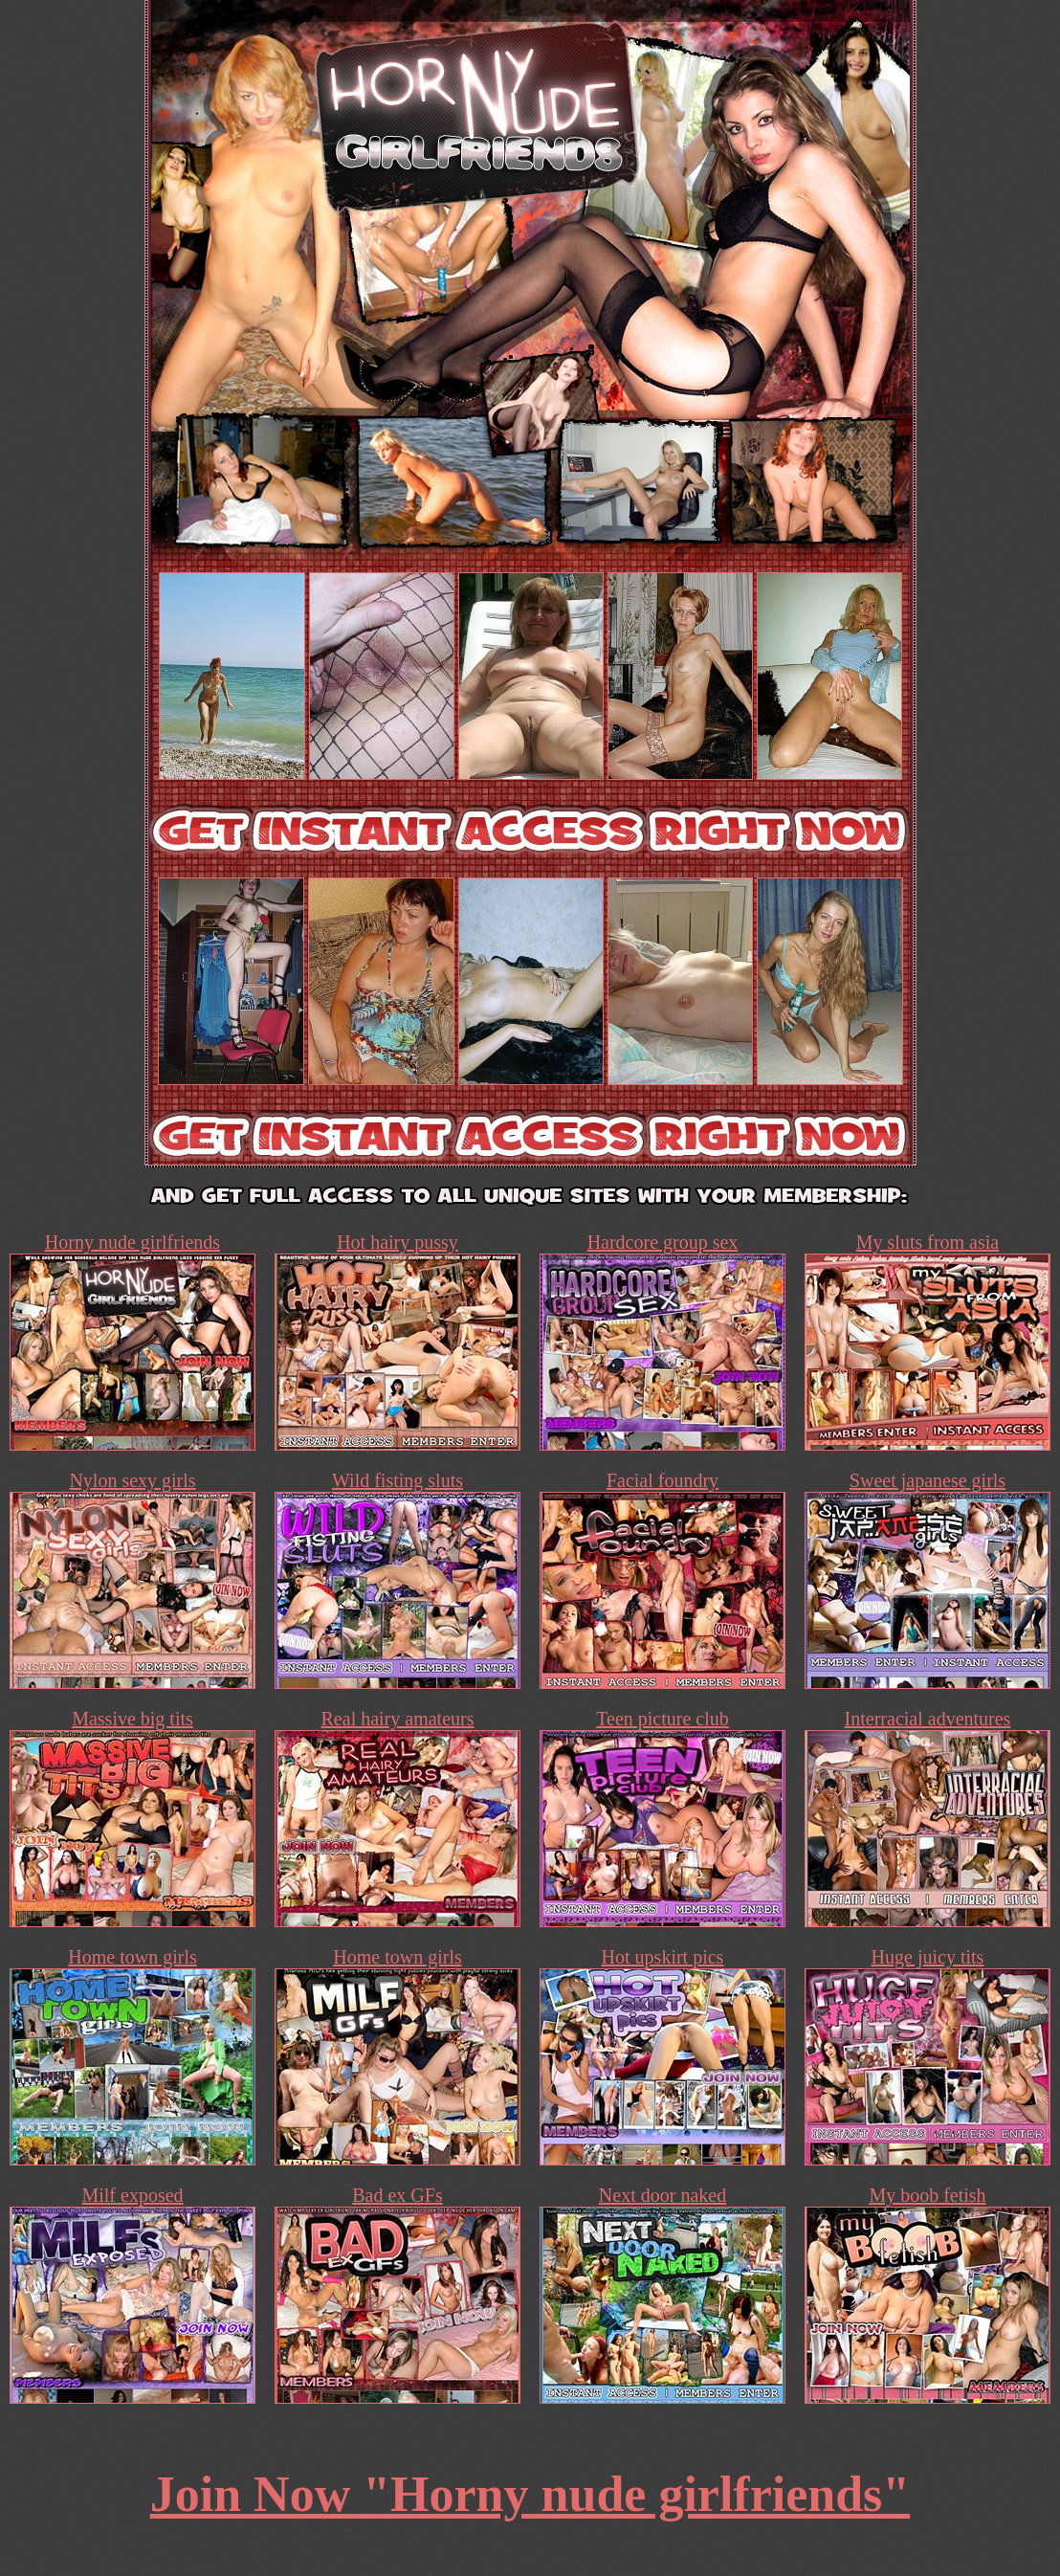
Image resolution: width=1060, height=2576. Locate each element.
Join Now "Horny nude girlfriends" (530, 2494)
